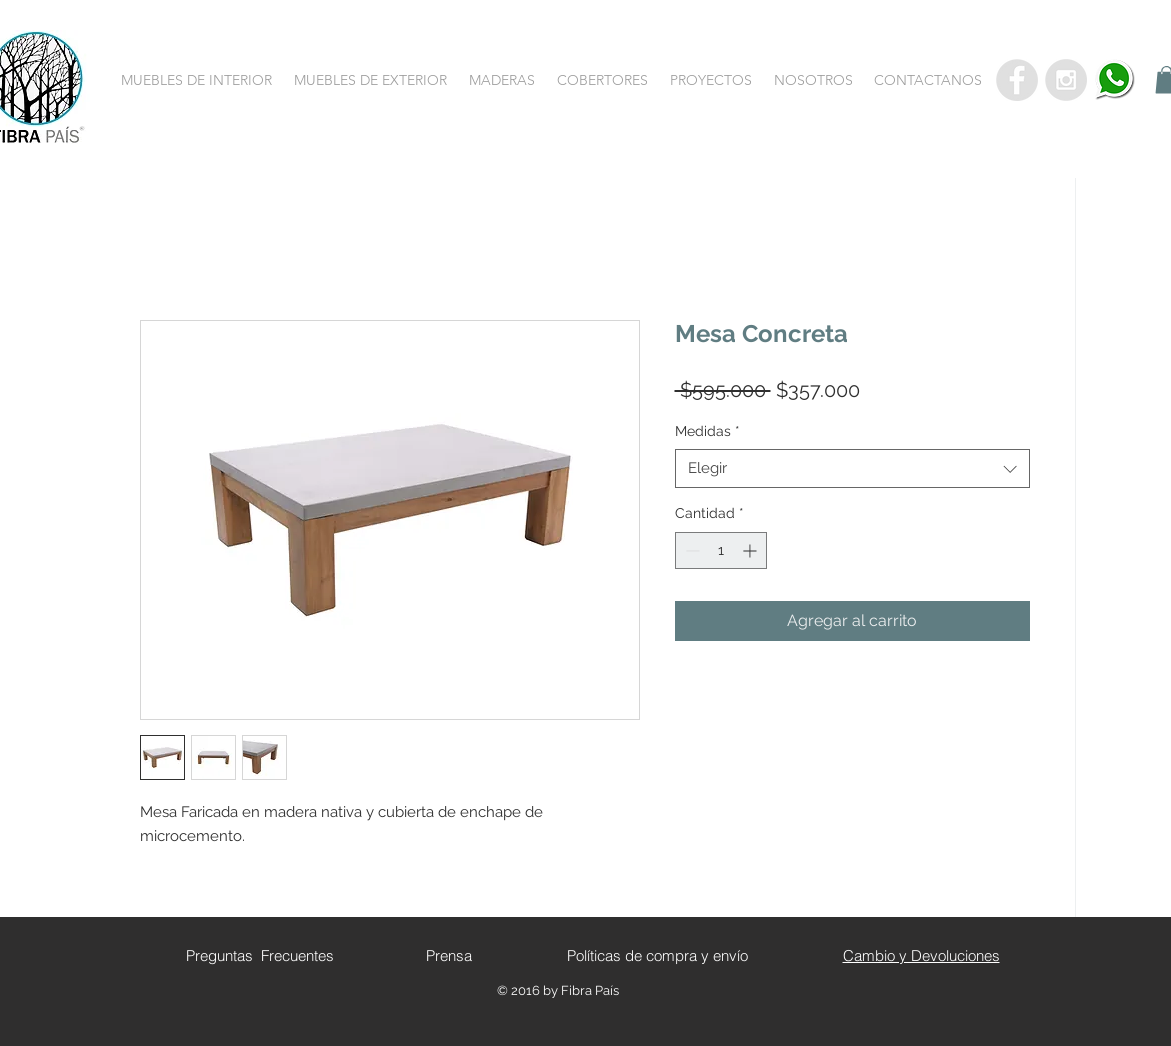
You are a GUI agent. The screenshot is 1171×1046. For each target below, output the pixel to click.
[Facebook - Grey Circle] (1017, 80)
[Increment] (751, 550)
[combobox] (852, 468)
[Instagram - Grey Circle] (1066, 80)
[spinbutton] (721, 550)
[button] (196, 80)
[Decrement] (690, 550)
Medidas (707, 431)
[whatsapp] (1115, 80)
